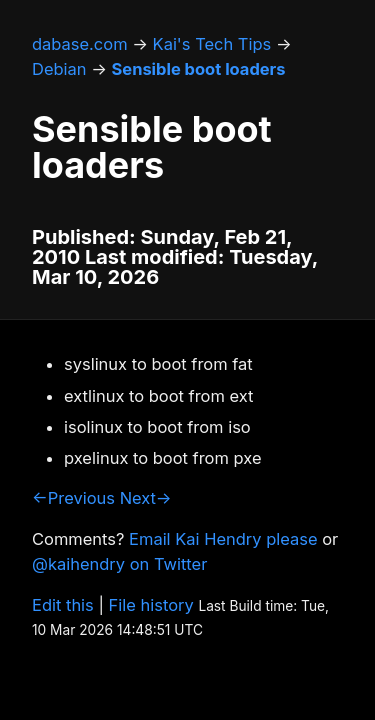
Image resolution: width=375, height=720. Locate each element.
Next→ (146, 498)
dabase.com (80, 44)
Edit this (63, 605)
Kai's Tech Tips (212, 44)
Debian (59, 69)
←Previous (73, 498)
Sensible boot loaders (199, 69)
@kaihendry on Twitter (119, 564)
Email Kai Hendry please (223, 539)
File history (151, 605)
